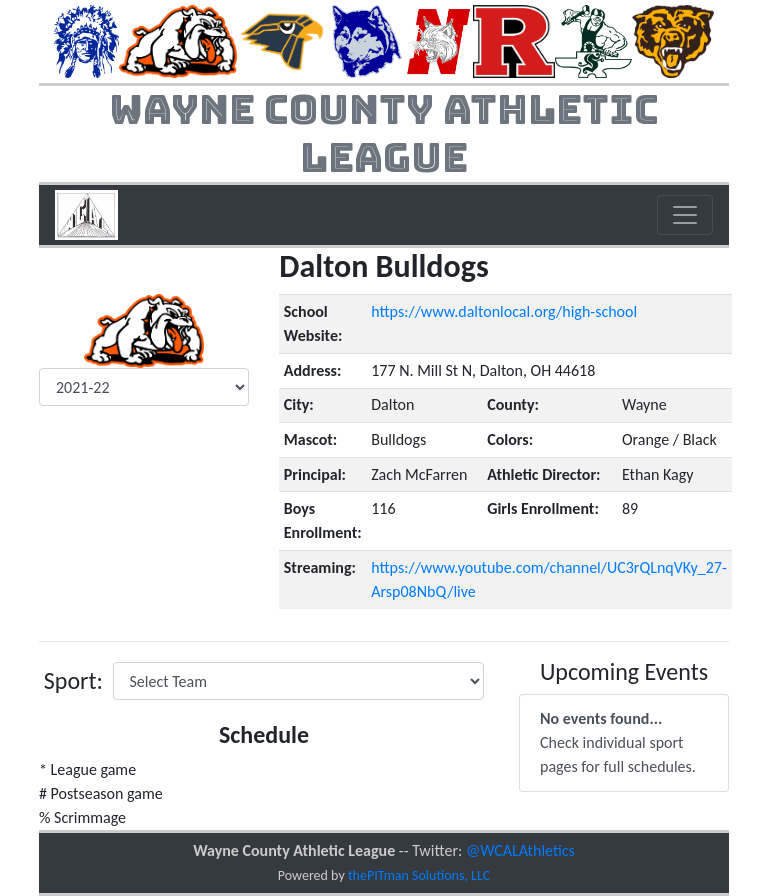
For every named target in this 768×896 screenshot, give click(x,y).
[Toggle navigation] (685, 215)
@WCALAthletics (520, 850)
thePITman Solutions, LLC (419, 875)
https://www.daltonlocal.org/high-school (504, 311)
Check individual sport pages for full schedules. (618, 742)
